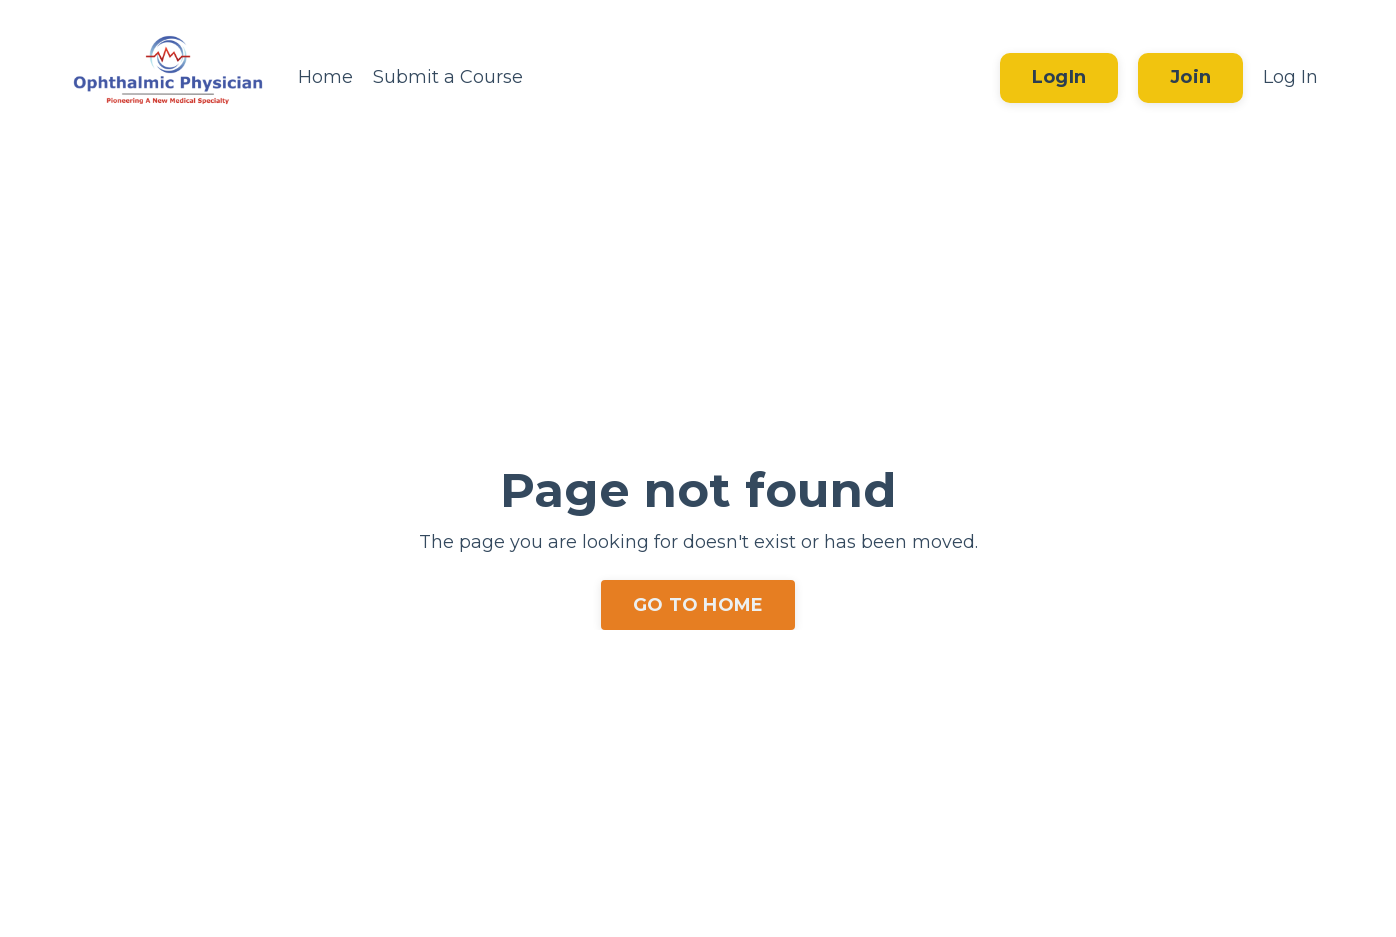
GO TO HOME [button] (698, 605)
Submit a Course (448, 77)
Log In (1290, 77)
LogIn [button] (1059, 77)
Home (325, 77)
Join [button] (1190, 77)
